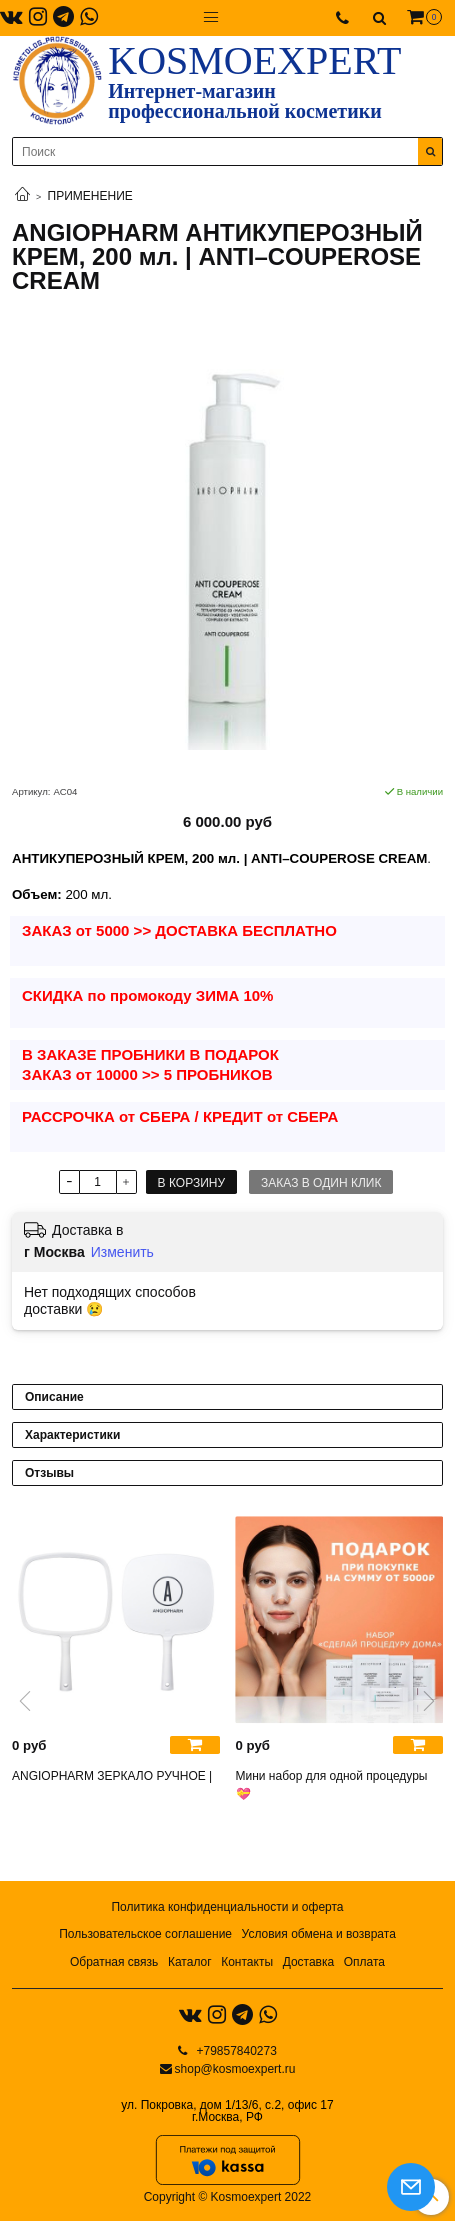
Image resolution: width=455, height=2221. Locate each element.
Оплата (364, 1962)
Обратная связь (114, 1962)
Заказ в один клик (321, 1183)
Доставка (309, 1962)
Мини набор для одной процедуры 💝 (332, 1785)
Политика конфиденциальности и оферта (227, 1907)
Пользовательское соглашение (145, 1934)
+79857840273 (235, 2051)
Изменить (122, 1252)
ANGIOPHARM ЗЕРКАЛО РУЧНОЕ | (112, 1776)
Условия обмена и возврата (319, 1934)
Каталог (190, 1962)
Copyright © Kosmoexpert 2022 (228, 2197)
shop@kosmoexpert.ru (235, 2069)
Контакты (247, 1962)
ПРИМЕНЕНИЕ (90, 196)
